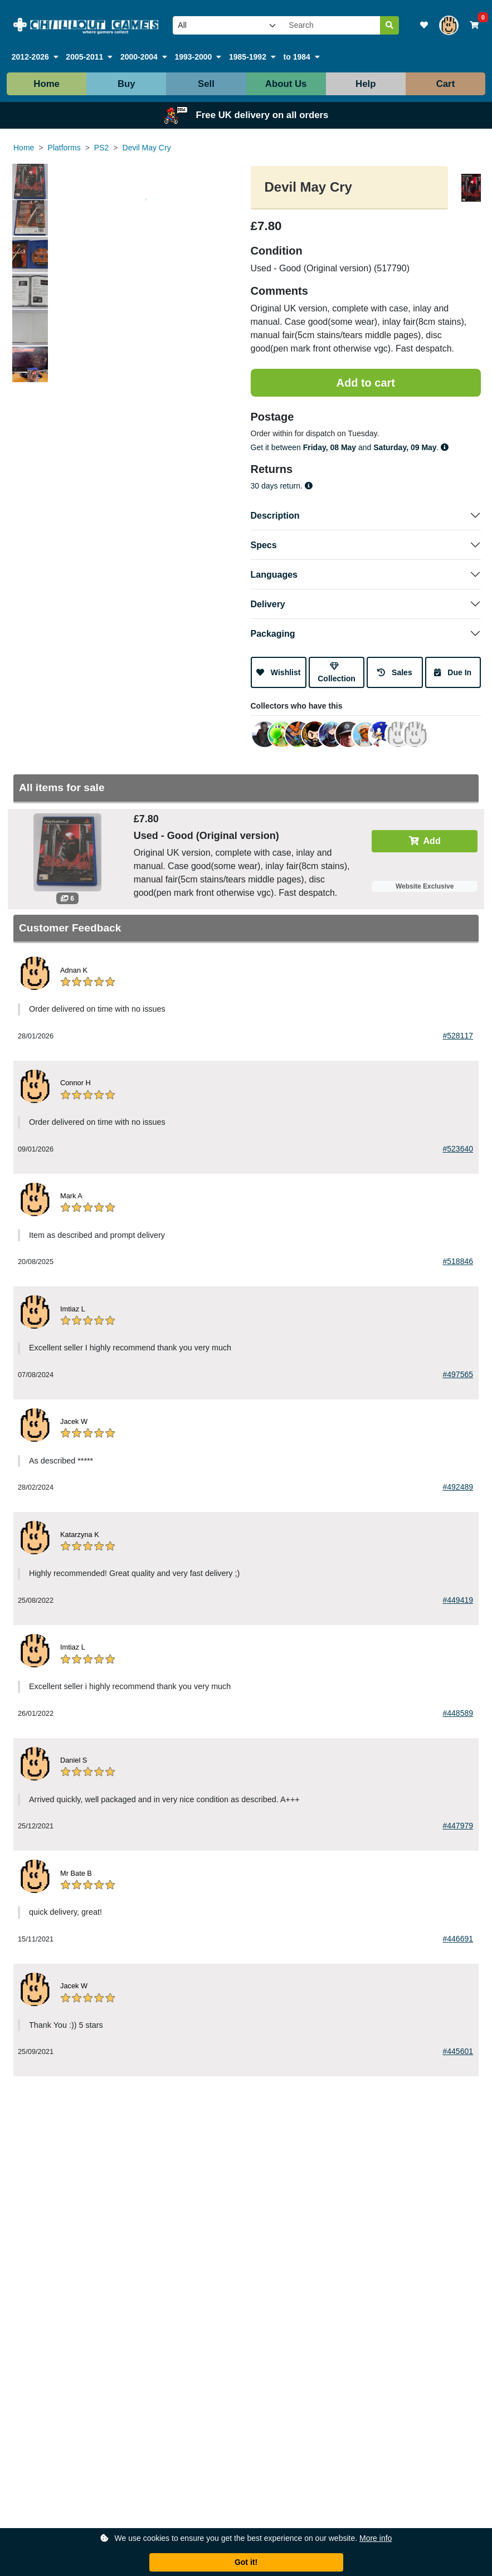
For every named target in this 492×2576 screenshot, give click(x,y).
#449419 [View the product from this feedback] (457, 1600)
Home (46, 84)
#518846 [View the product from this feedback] (457, 1261)
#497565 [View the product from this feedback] (457, 1374)
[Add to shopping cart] (366, 383)
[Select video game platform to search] (228, 25)
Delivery (268, 604)
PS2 (101, 147)
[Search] (389, 25)
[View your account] (449, 25)
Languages (274, 574)
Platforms (64, 147)
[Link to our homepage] (86, 25)
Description (275, 515)
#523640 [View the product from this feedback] (457, 1148)
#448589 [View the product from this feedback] (457, 1713)
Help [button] (365, 84)
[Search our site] (332, 25)
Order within (272, 433)
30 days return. (282, 485)
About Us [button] (286, 84)
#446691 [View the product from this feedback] (457, 1938)
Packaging (273, 633)
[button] (35, 57)
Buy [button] (126, 84)
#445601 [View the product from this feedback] (457, 2051)
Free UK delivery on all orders (246, 115)
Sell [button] (206, 84)
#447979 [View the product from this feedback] (457, 1825)
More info (375, 2538)
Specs (264, 545)
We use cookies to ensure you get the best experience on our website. (246, 2538)
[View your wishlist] (424, 25)
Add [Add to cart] (425, 841)
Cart (445, 84)
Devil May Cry (147, 147)
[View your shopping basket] (474, 25)
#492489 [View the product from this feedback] (457, 1486)
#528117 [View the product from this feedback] (457, 1035)
